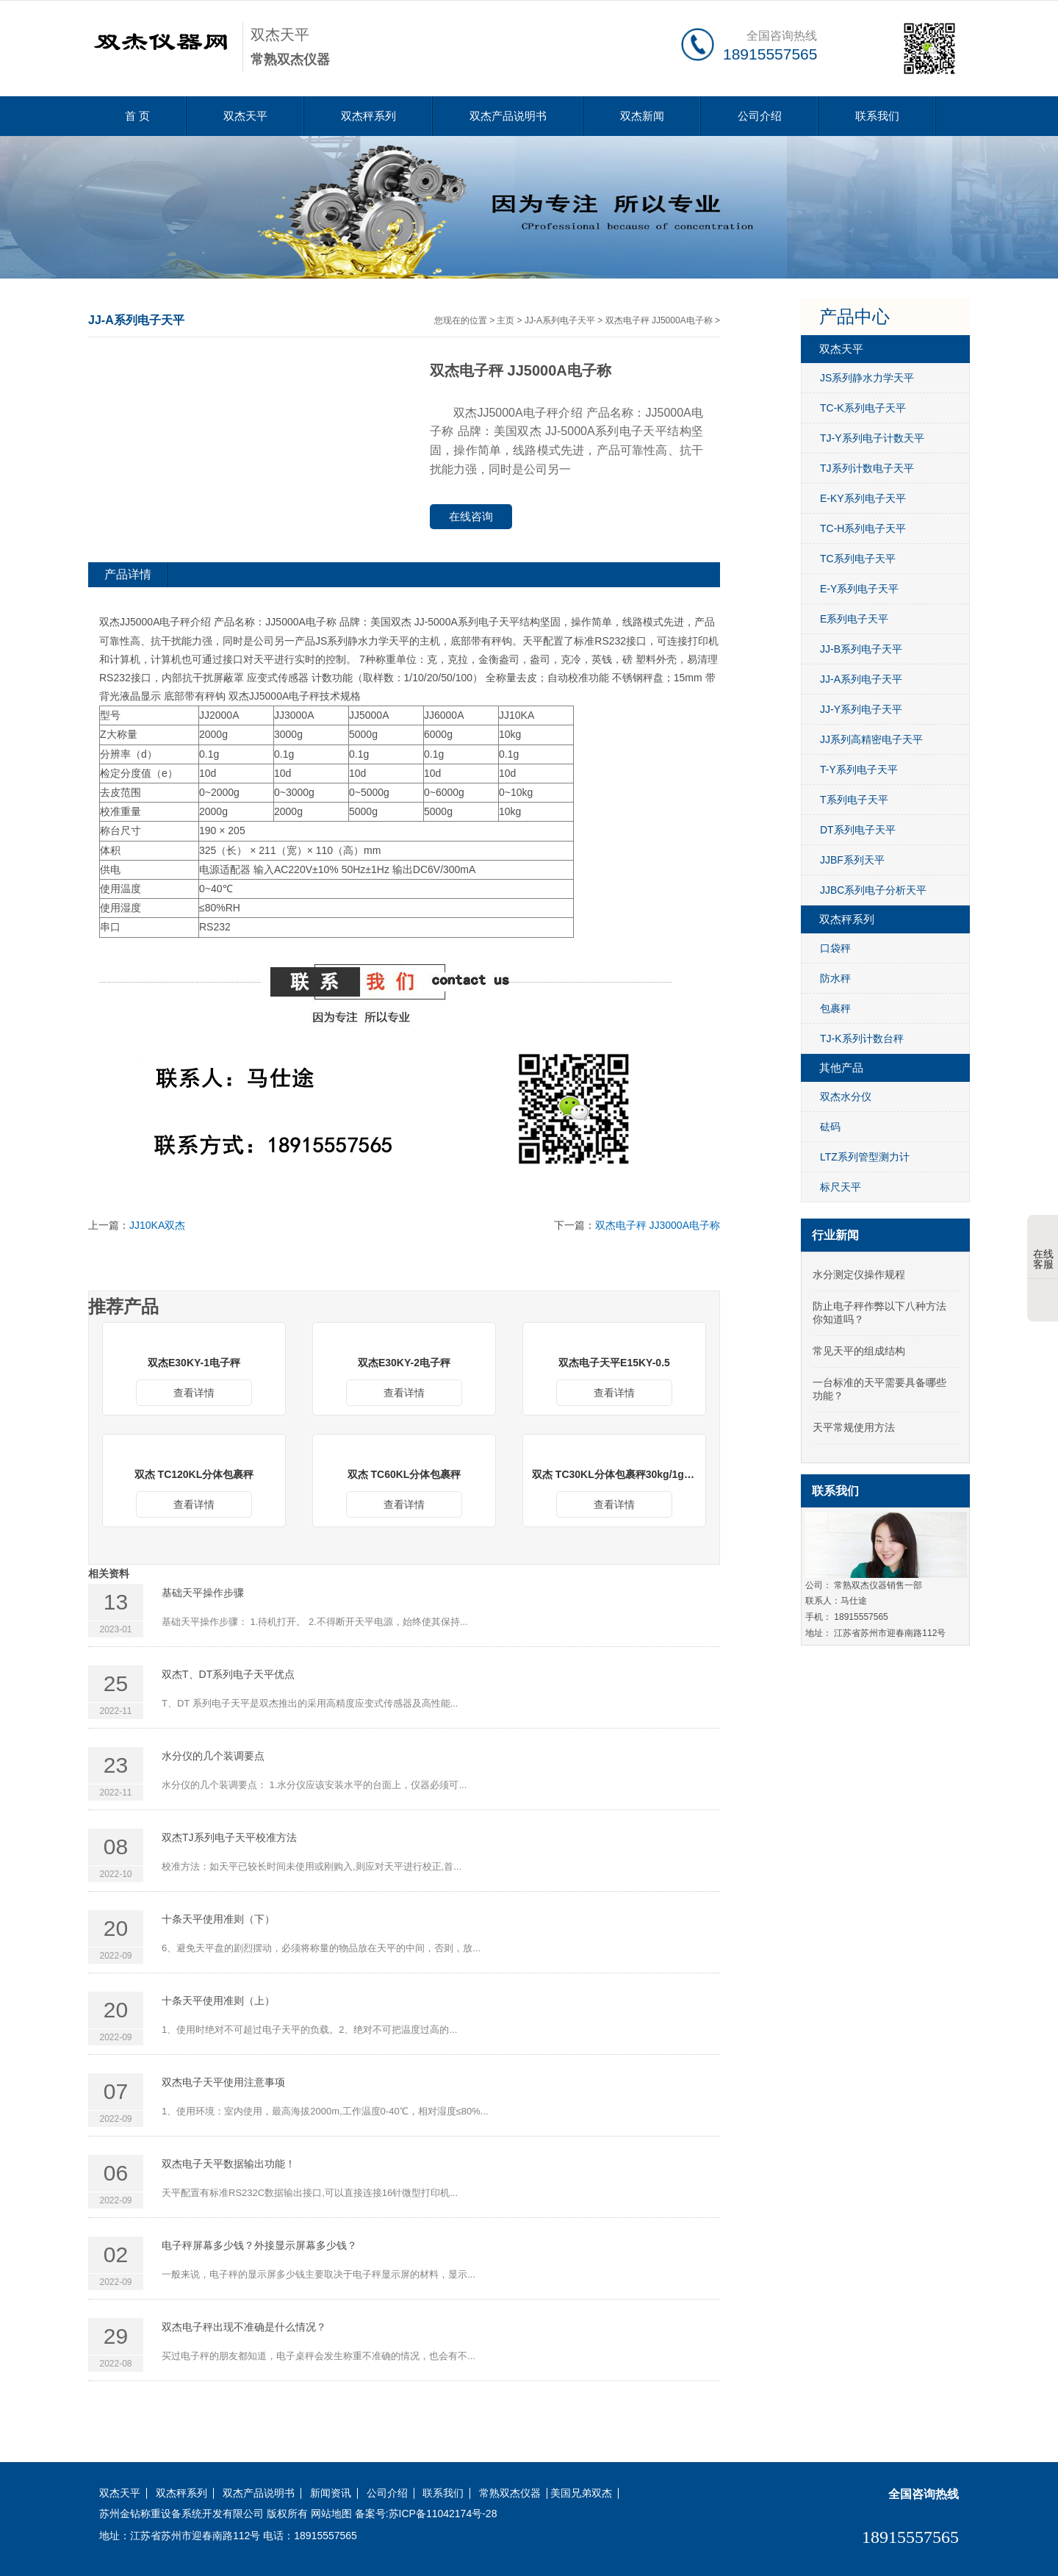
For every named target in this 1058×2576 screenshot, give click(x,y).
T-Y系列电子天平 (859, 769)
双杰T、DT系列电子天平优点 (228, 1674)
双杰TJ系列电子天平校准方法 (229, 1837)
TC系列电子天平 (858, 558)
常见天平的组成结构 (859, 1351)
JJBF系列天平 (852, 860)
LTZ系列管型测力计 (865, 1157)
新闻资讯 (330, 2493)
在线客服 (1043, 1248)
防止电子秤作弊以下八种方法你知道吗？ (879, 1312)
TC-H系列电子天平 (863, 528)
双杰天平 (245, 116)
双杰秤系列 (368, 116)
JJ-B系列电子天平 (861, 649)
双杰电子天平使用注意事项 (223, 2082)
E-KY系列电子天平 (863, 498)
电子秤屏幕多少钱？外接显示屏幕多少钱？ (259, 2245)
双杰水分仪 (845, 1096)
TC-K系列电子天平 (863, 408)
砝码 (830, 1127)
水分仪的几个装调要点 (213, 1756)
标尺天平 (840, 1187)
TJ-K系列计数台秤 (862, 1038)
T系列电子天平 (854, 800)
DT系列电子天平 (858, 830)
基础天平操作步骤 (203, 1593)
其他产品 (841, 1067)
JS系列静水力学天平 (867, 378)
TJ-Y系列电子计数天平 (872, 438)
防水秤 (835, 978)
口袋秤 (835, 948)
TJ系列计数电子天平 (867, 468)
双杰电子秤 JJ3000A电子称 (657, 1225)
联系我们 (877, 116)
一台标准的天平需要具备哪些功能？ (879, 1389)
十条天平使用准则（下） (218, 1919)
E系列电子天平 (854, 619)
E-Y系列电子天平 (859, 589)
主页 (505, 320)
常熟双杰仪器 (510, 2493)
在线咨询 (471, 516)
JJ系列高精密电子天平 (871, 739)
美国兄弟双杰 (581, 2493)
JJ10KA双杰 (157, 1225)
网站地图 (331, 2513)
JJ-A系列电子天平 (560, 320)
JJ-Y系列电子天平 (861, 709)
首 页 (137, 116)
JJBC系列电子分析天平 (873, 890)
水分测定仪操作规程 (859, 1274)
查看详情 (194, 1393)
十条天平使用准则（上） (218, 2000)
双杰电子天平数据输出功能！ (228, 2164)
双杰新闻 (642, 116)
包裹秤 (835, 1008)
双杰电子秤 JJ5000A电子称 (659, 320)
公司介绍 (760, 116)
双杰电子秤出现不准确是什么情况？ (244, 2327)
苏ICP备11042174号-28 (443, 2513)
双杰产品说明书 (508, 116)
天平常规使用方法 (854, 1427)
